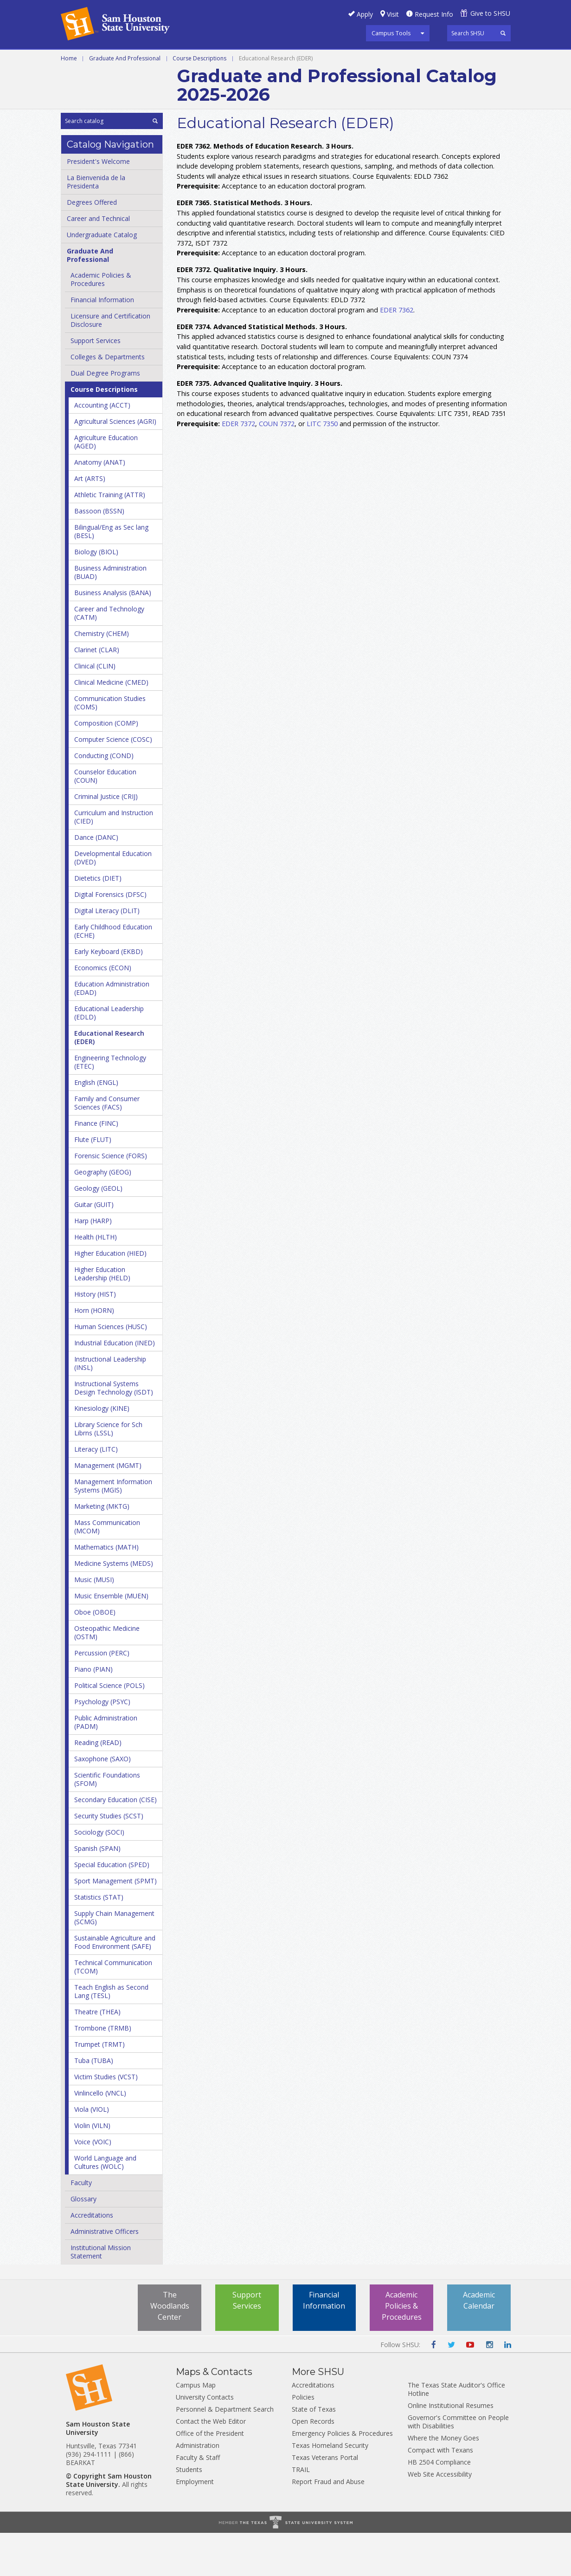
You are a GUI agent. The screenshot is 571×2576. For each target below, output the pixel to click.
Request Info (434, 14)
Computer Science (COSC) (113, 782)
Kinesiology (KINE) (101, 1451)
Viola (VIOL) (91, 2152)
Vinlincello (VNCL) (100, 2136)
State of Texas (314, 2452)
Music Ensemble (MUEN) (111, 1639)
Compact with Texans (440, 2493)
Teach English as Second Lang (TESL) (111, 2034)
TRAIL (301, 2512)
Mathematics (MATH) (106, 1590)
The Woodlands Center (169, 2349)
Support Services (96, 383)
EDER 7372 (238, 466)
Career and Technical (103, 59)
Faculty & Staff (198, 2500)
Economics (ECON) (102, 1010)
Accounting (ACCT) (102, 448)
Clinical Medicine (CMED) (111, 725)
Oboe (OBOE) (94, 1655)
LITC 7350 (322, 466)
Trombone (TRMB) (102, 2071)
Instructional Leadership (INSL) (110, 1406)
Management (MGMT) (107, 1508)
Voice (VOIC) (92, 2184)
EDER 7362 (396, 352)
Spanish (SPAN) (97, 1891)
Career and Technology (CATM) (109, 656)
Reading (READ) (98, 1785)
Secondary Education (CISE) (115, 1842)
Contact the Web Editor (211, 2464)
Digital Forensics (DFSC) (110, 937)
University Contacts (205, 2440)
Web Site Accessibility (440, 2517)
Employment (195, 2524)
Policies (303, 2440)
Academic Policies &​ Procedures (101, 322)
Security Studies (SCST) (108, 1859)
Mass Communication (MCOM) (107, 1569)
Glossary (83, 2242)
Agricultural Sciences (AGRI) (115, 464)
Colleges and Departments (114, 80)
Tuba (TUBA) (93, 2103)
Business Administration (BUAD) (110, 615)
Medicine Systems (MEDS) (113, 1606)
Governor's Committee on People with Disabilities (458, 2464)
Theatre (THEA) (97, 2054)
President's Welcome (98, 204)
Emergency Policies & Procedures (342, 2476)
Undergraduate (187, 59)
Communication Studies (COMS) (110, 745)
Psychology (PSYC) (102, 1744)
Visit (393, 14)
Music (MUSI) (94, 1622)
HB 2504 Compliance (439, 2505)
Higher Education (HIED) (110, 1296)
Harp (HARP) (93, 1263)
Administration (197, 2488)
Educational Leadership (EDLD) (109, 1055)
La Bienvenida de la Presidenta (96, 225)
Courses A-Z (441, 59)
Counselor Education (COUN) (105, 819)
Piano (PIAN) (93, 1712)
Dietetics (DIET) (98, 921)
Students (189, 2512)
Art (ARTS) (89, 521)
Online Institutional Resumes (451, 2448)
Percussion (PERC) (101, 1696)
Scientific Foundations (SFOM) (107, 1822)
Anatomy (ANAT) (99, 505)
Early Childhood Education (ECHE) (113, 974)
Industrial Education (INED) (114, 1386)
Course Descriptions (199, 101)
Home (69, 101)
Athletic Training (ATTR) (109, 537)
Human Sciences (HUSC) (110, 1369)
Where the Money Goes (443, 2481)
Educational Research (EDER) (109, 1080)
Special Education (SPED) (111, 1907)
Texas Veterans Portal (325, 2500)
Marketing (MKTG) (101, 1549)
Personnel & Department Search (225, 2452)
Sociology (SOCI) (99, 1875)
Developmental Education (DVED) (113, 900)
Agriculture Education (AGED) (106, 484)
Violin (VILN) (92, 2168)
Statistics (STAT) (98, 1940)
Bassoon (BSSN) (99, 554)
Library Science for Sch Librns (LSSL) (108, 1471)
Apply (365, 14)
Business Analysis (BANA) (112, 635)
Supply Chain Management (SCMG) (114, 1960)
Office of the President (210, 2476)
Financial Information (102, 342)
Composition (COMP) (106, 766)
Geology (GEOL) (98, 1231)
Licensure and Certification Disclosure (110, 363)
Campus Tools (391, 33)
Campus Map (196, 2428)
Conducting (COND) (104, 798)
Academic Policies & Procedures (402, 2349)
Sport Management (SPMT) (115, 1924)
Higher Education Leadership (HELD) (102, 1316)
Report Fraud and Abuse (328, 2524)
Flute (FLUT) (92, 1182)
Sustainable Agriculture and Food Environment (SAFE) (114, 1985)
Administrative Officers (105, 2274)
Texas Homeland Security (330, 2488)
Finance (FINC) (96, 1166)
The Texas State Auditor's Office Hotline (456, 2432)
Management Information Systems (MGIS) (113, 1529)
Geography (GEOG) (102, 1215)
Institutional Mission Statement (101, 2294)
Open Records (313, 2464)
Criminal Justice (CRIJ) (106, 839)
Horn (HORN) (94, 1353)
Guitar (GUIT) (94, 1247)
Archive (194, 80)
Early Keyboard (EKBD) (108, 994)
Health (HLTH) (95, 1280)
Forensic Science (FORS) (110, 1198)
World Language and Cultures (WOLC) (105, 2205)
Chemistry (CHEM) (101, 676)
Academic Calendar (479, 2343)
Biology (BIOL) (96, 594)
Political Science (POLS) (109, 1728)
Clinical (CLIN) (94, 709)
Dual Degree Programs (105, 416)
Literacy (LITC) (96, 1492)
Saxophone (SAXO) (102, 1801)
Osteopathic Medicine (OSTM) (107, 1675)
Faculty (81, 2225)
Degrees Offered (92, 245)
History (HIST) (95, 1337)
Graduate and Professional (284, 59)
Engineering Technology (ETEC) (110, 1105)
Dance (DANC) (96, 880)
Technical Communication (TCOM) (113, 2009)
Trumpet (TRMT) (99, 2087)
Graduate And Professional (124, 101)
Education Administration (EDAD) (111, 1031)
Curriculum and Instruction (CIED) (113, 860)
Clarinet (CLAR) (96, 692)
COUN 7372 (277, 466)
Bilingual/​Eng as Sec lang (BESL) (111, 574)
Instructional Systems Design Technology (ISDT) (113, 1431)
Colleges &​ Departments (108, 400)
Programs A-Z (377, 59)
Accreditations (92, 2258)
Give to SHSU (490, 13)
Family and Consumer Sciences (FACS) (107, 1146)
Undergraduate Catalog (102, 277)
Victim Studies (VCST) (106, 2119)
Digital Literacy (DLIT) (107, 953)
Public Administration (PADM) (105, 1765)
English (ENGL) (96, 1125)
